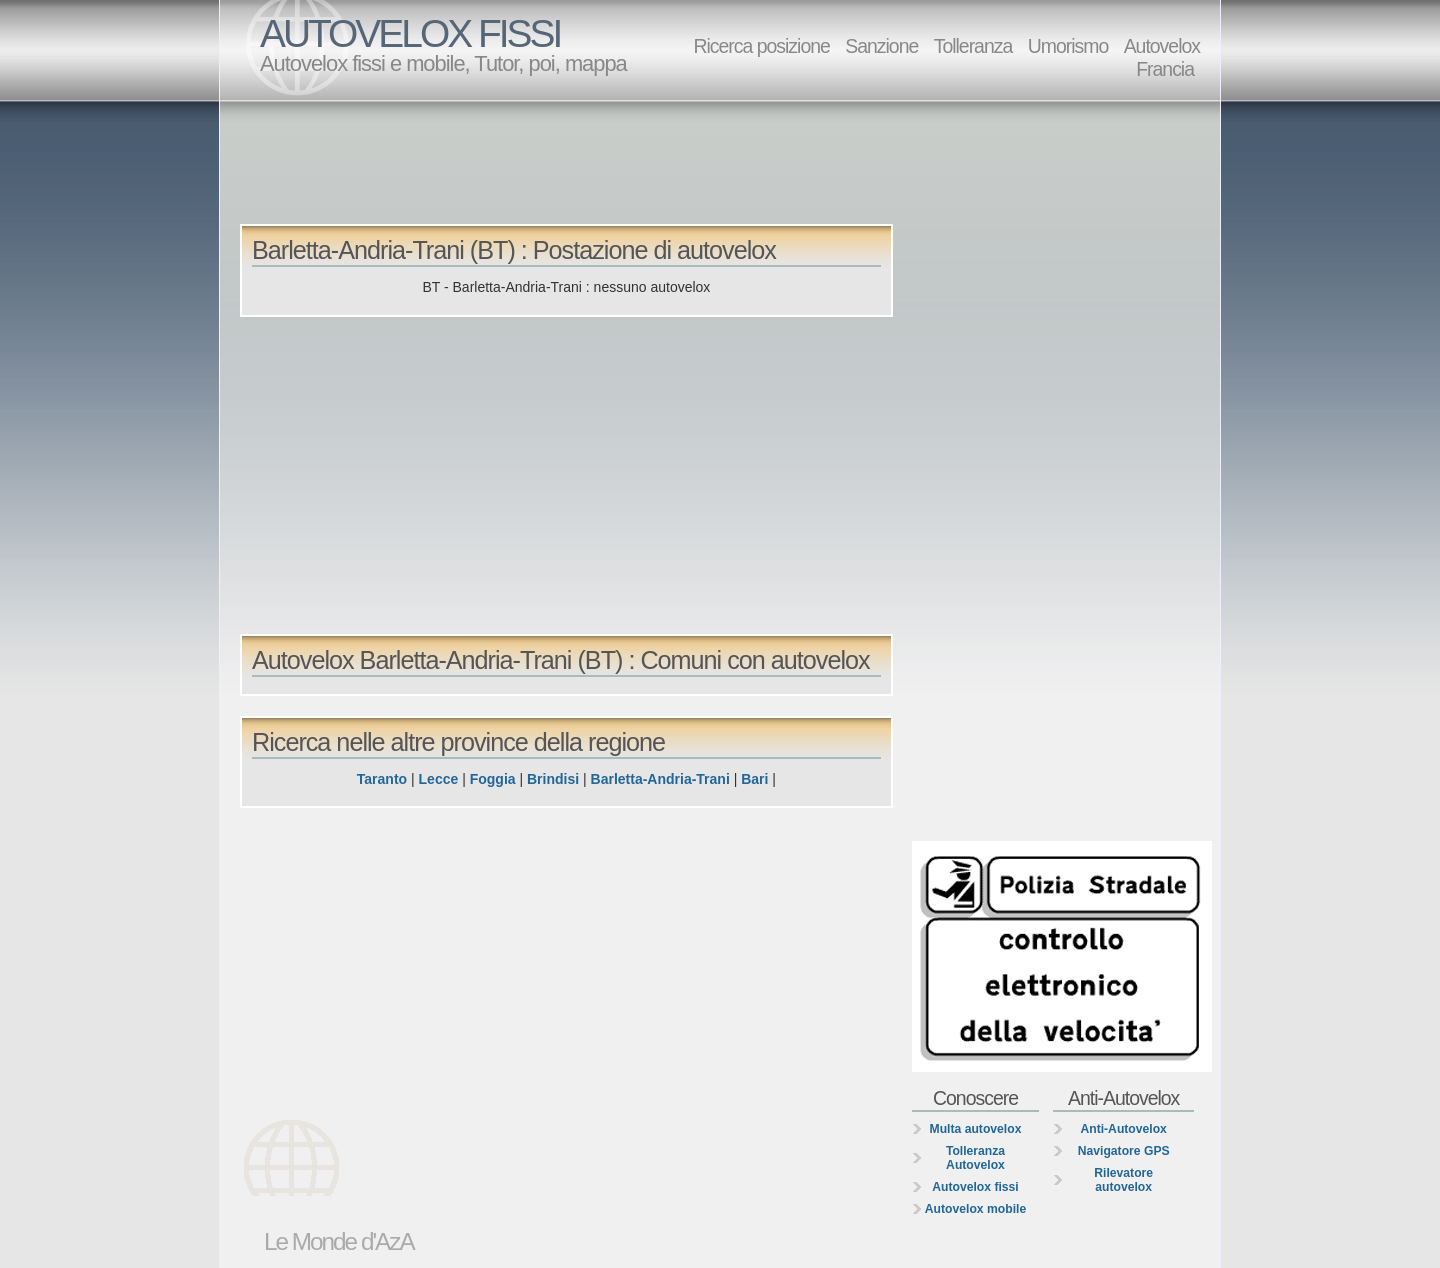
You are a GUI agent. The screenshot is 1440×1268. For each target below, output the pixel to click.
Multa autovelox (976, 1129)
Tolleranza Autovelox (975, 1158)
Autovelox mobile (975, 1209)
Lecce (439, 779)
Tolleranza (973, 46)
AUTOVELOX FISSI (410, 33)
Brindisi (553, 779)
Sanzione (881, 46)
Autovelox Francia (1162, 57)
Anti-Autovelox (1123, 1129)
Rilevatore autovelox (1123, 1180)
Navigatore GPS (1124, 1151)
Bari (754, 779)
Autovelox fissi (975, 1187)
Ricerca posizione (761, 46)
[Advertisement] (725, 161)
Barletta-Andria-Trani (660, 779)
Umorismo (1068, 46)
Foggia (493, 779)
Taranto (382, 779)
